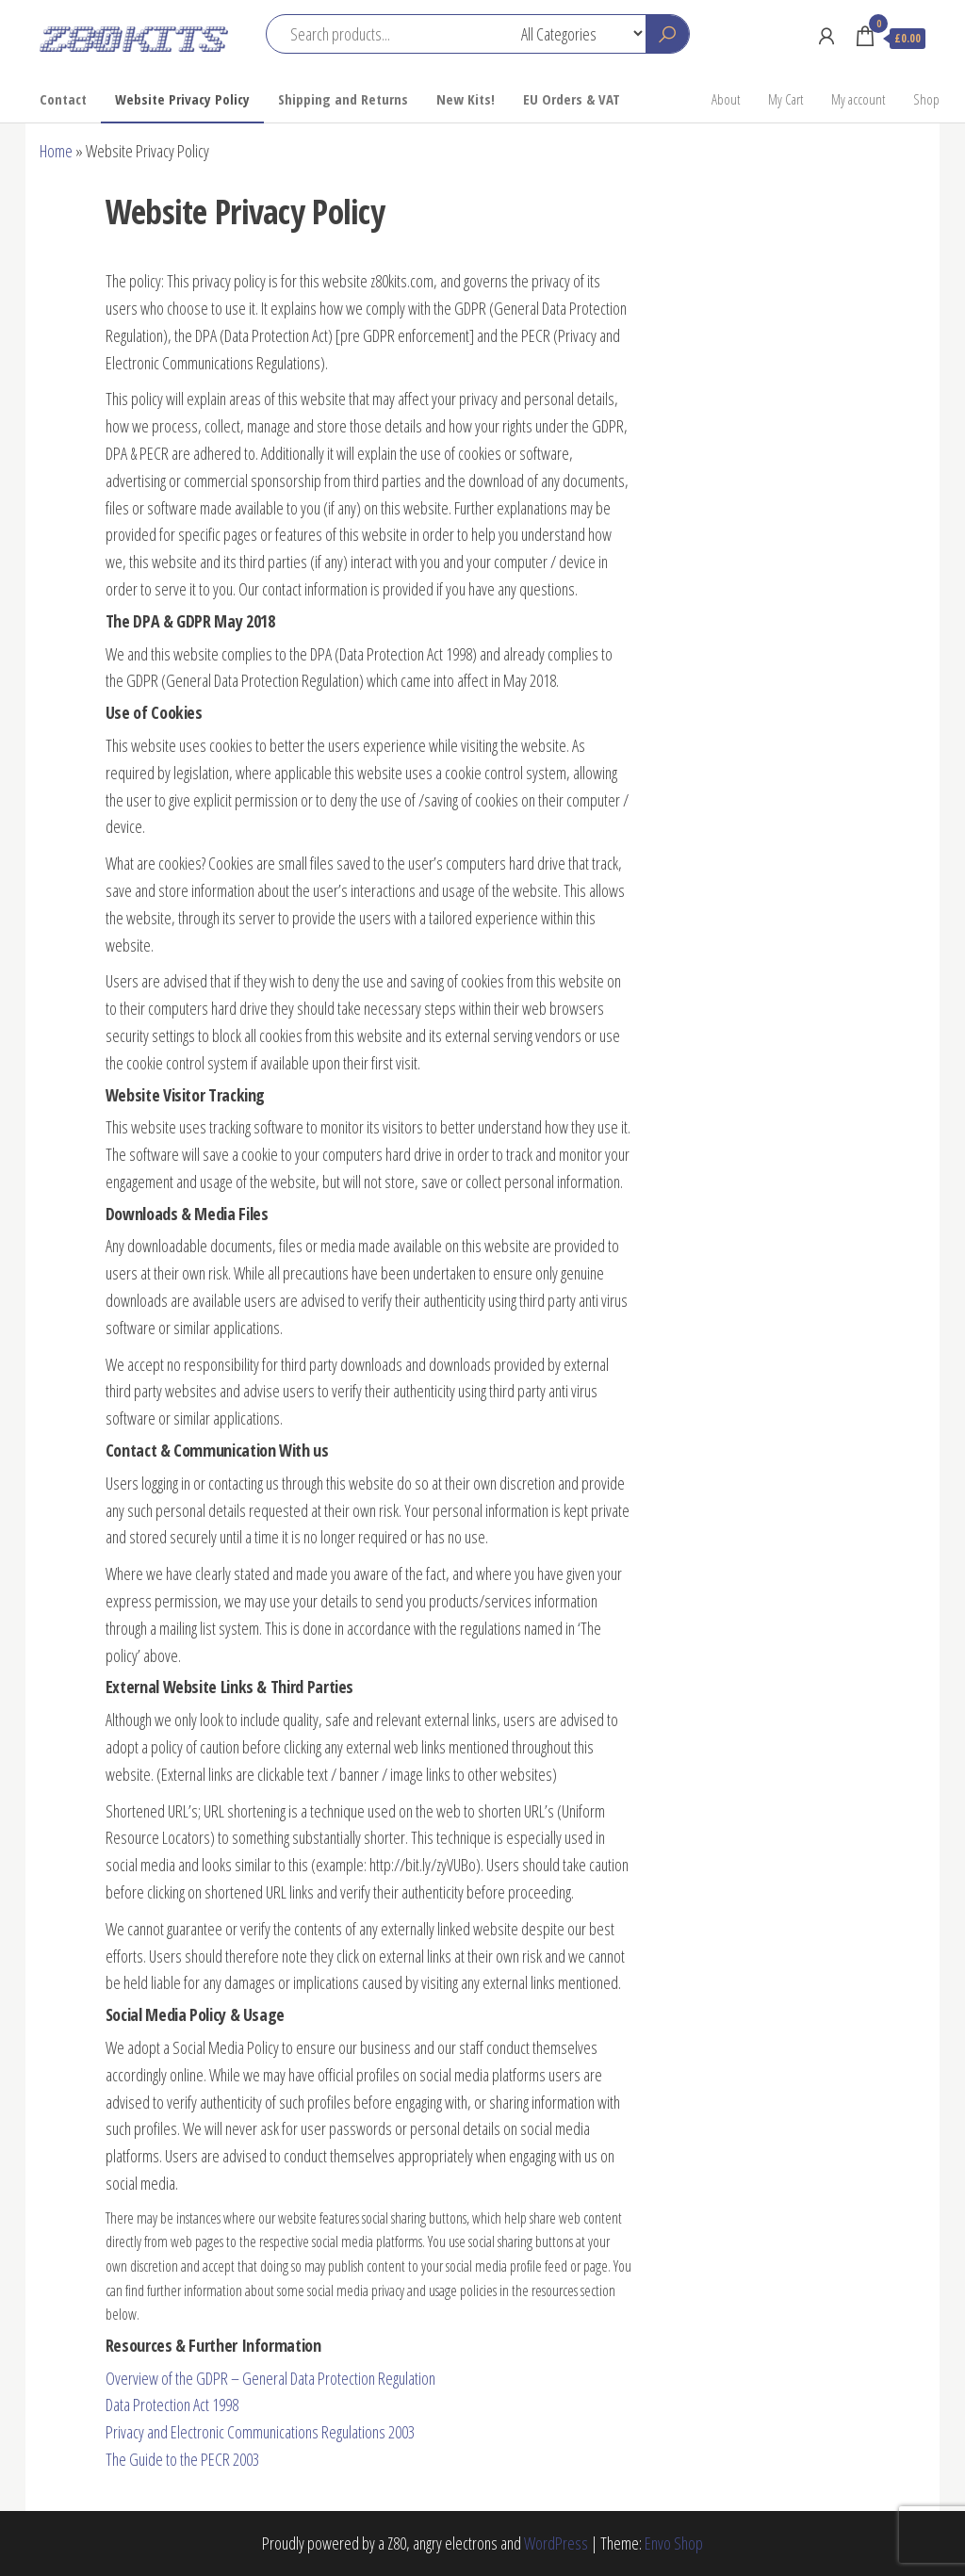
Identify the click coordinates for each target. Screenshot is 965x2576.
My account (858, 99)
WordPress (556, 2543)
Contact (63, 99)
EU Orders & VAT (571, 99)
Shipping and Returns (343, 99)
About (725, 99)
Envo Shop (674, 2543)
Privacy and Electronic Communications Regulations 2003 (260, 2432)
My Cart (785, 99)
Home (56, 150)
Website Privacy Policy (182, 99)
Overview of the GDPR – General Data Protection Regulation (270, 2378)
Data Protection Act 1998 (172, 2404)
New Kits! (465, 99)
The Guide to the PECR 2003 (182, 2459)
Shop (926, 99)
